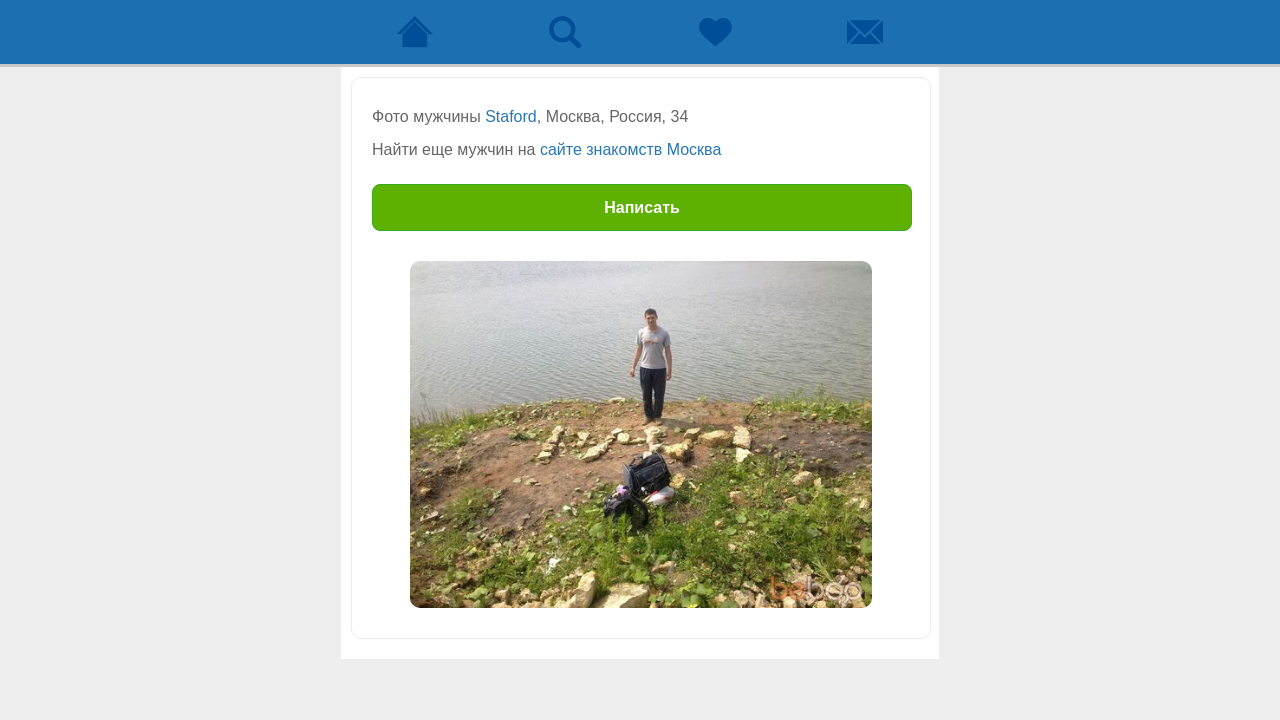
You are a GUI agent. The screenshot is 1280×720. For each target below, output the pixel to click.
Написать (642, 207)
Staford (511, 116)
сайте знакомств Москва (630, 149)
